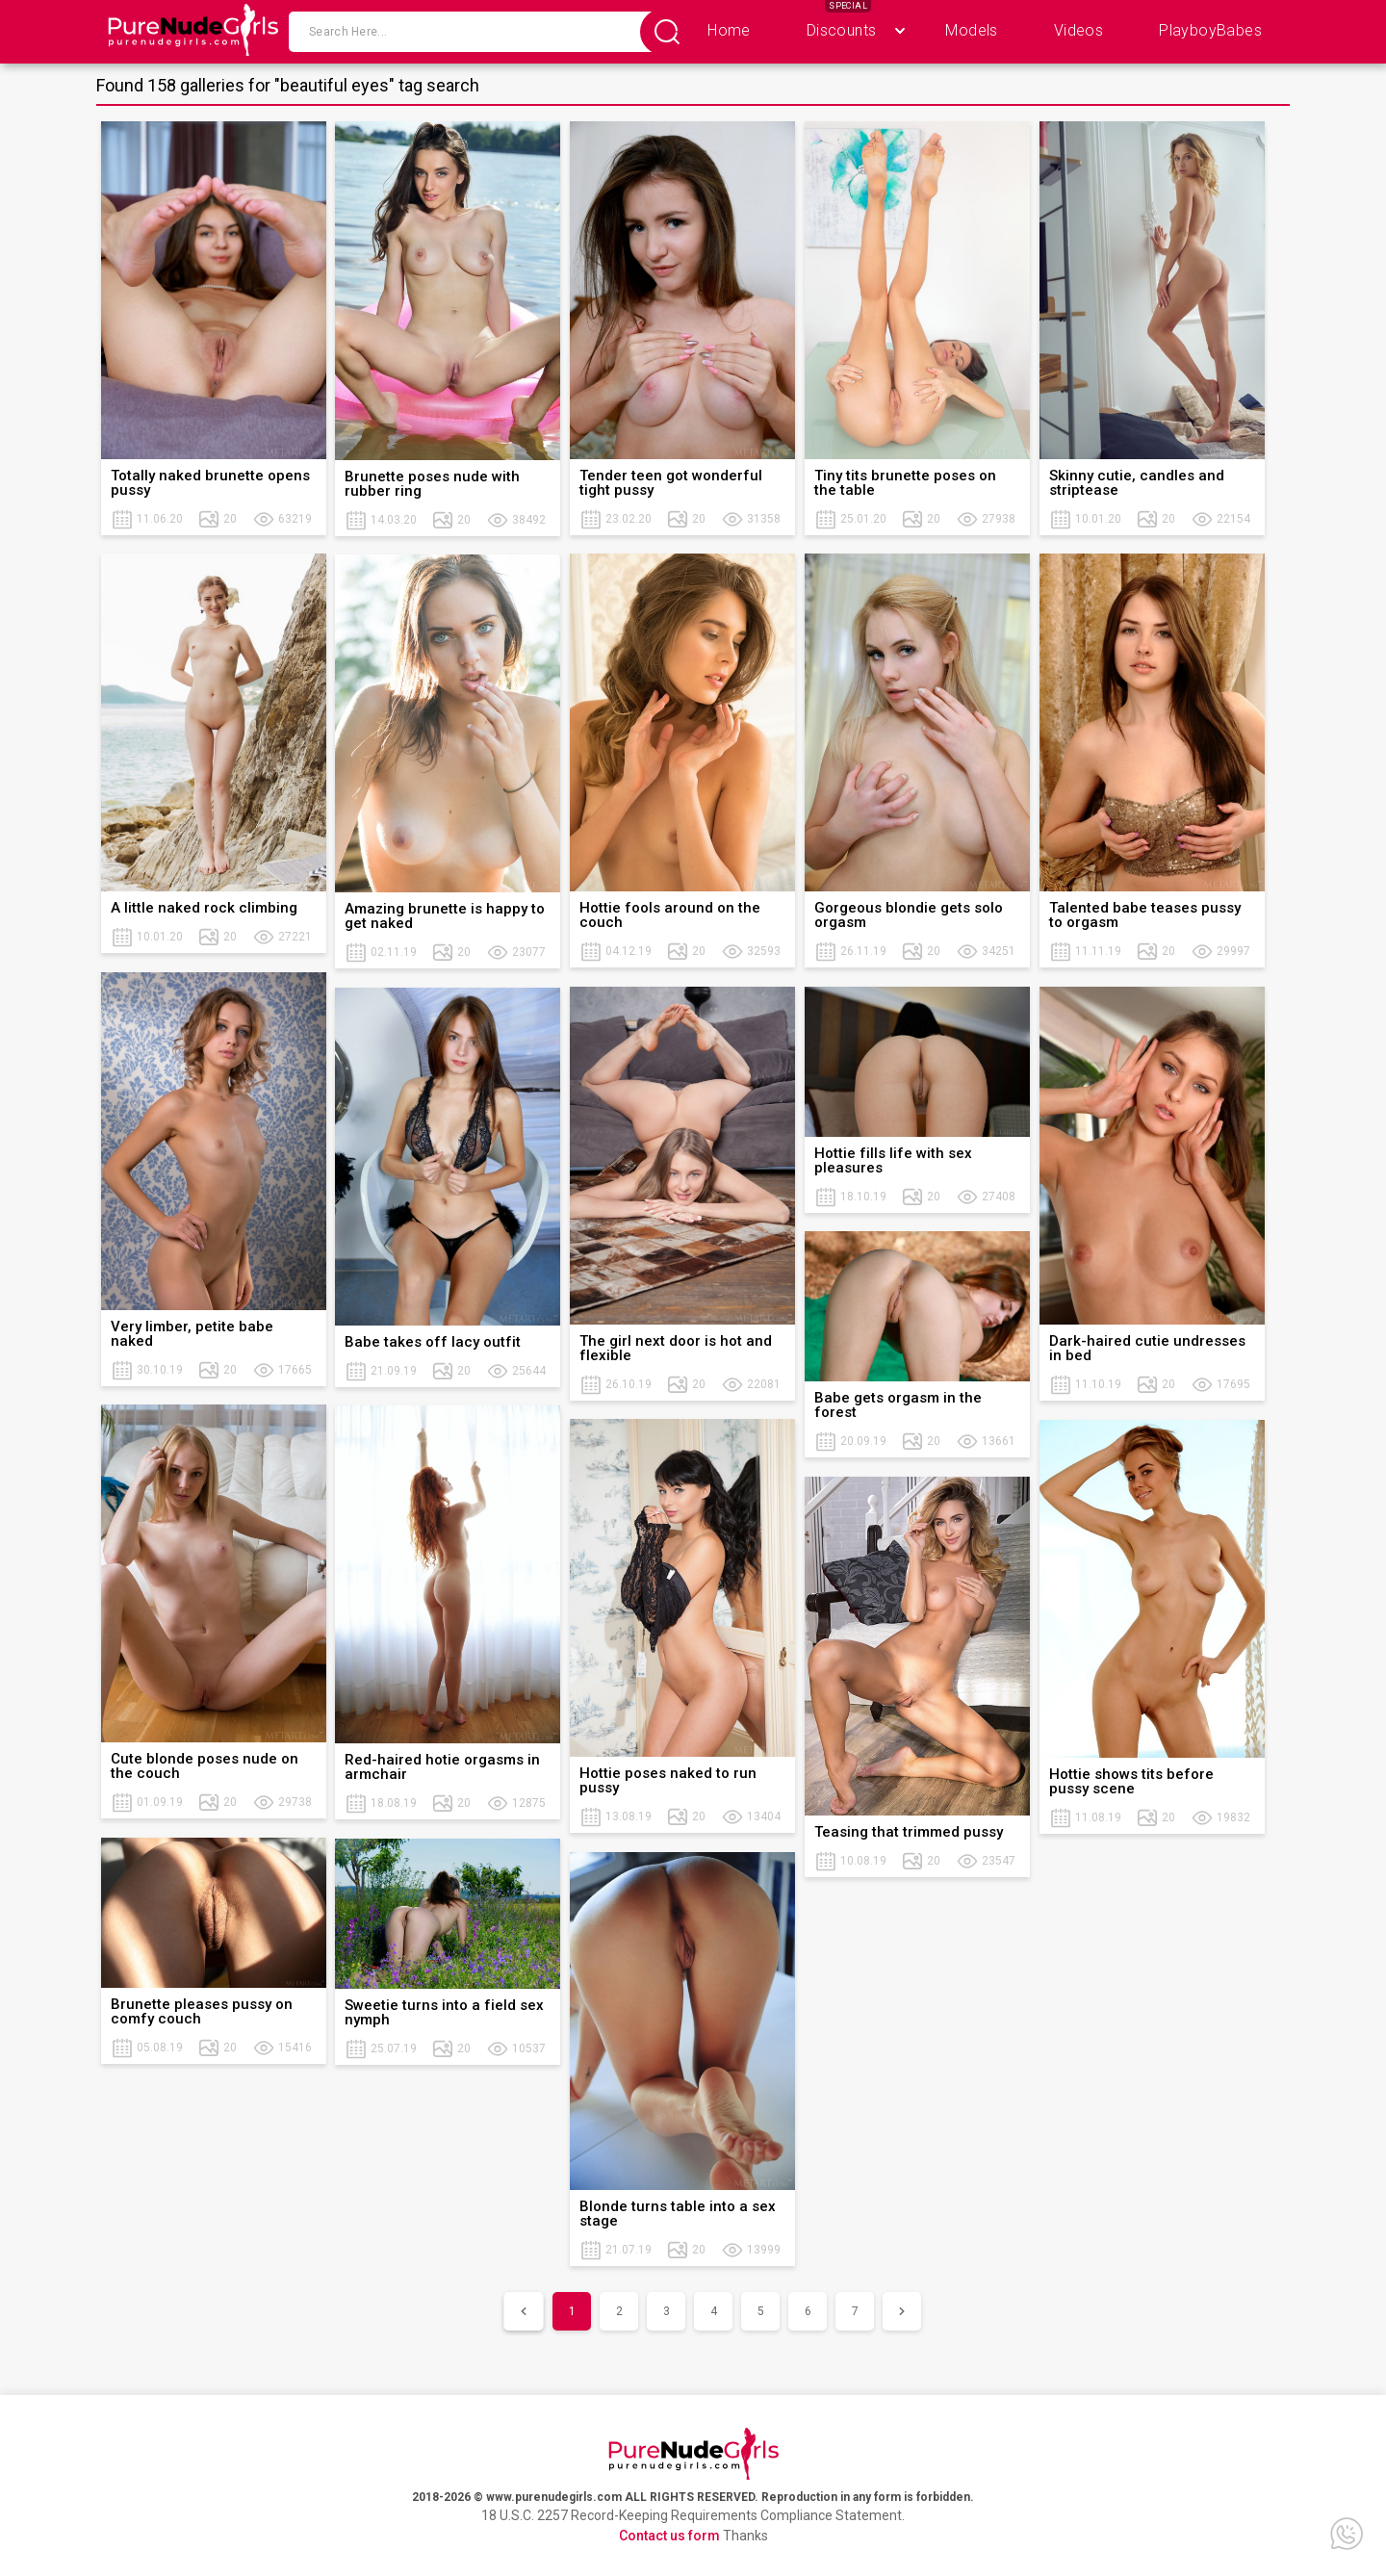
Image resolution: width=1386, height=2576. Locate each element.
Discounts (842, 30)
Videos (1078, 30)
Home (729, 30)
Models (971, 30)
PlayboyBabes (1210, 30)
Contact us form (669, 2535)
